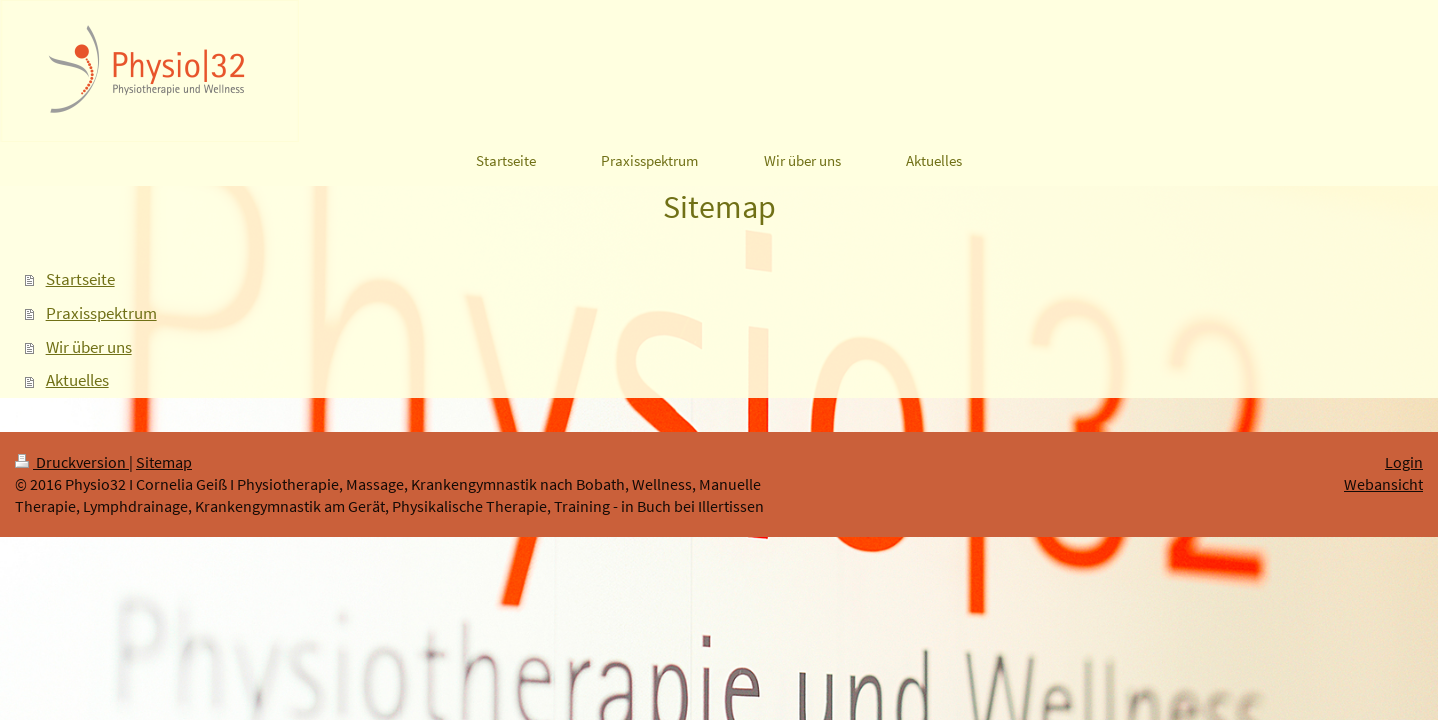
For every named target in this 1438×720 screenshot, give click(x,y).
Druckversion (72, 462)
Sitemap (164, 462)
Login (1404, 462)
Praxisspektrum (101, 313)
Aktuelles (77, 380)
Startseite (80, 279)
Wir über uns (89, 347)
